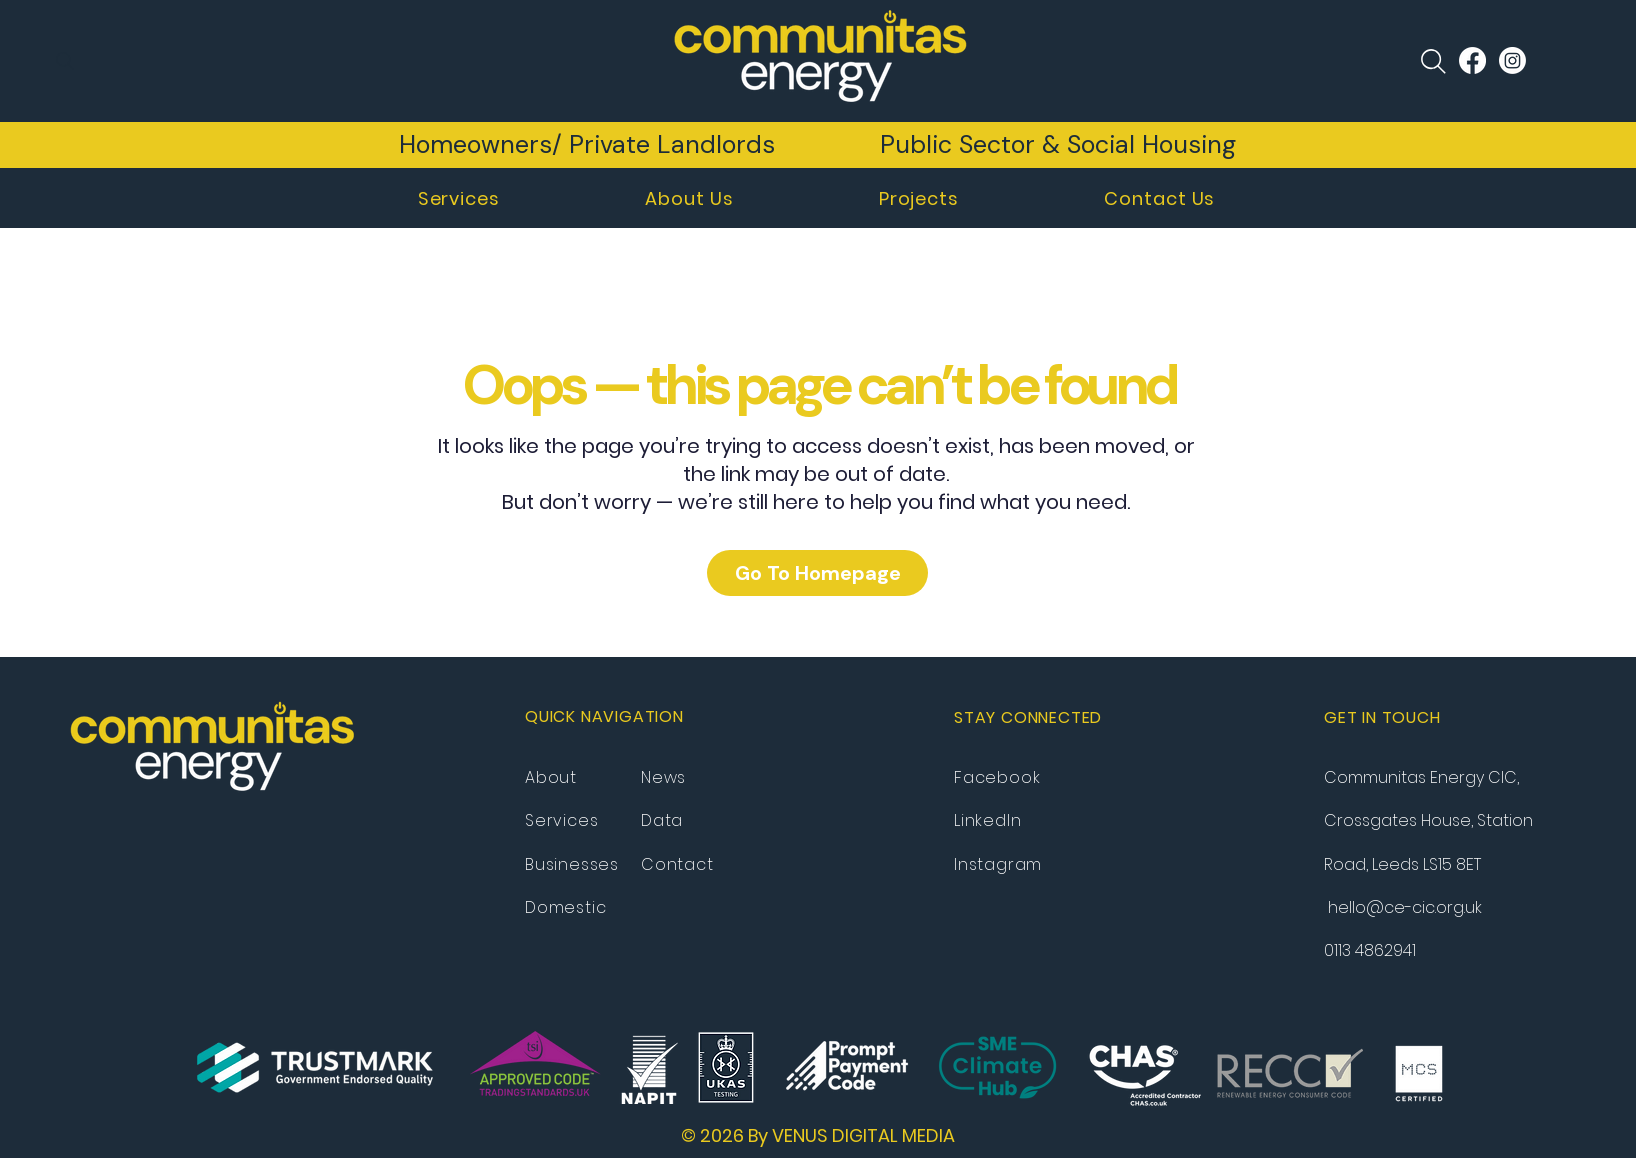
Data (662, 820)
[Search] (65, 61)
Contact (677, 864)
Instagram (998, 864)
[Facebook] (1472, 60)
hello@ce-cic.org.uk (1405, 907)
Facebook (997, 777)
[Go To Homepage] (817, 573)
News (663, 777)
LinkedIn (987, 820)
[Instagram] (1512, 60)
